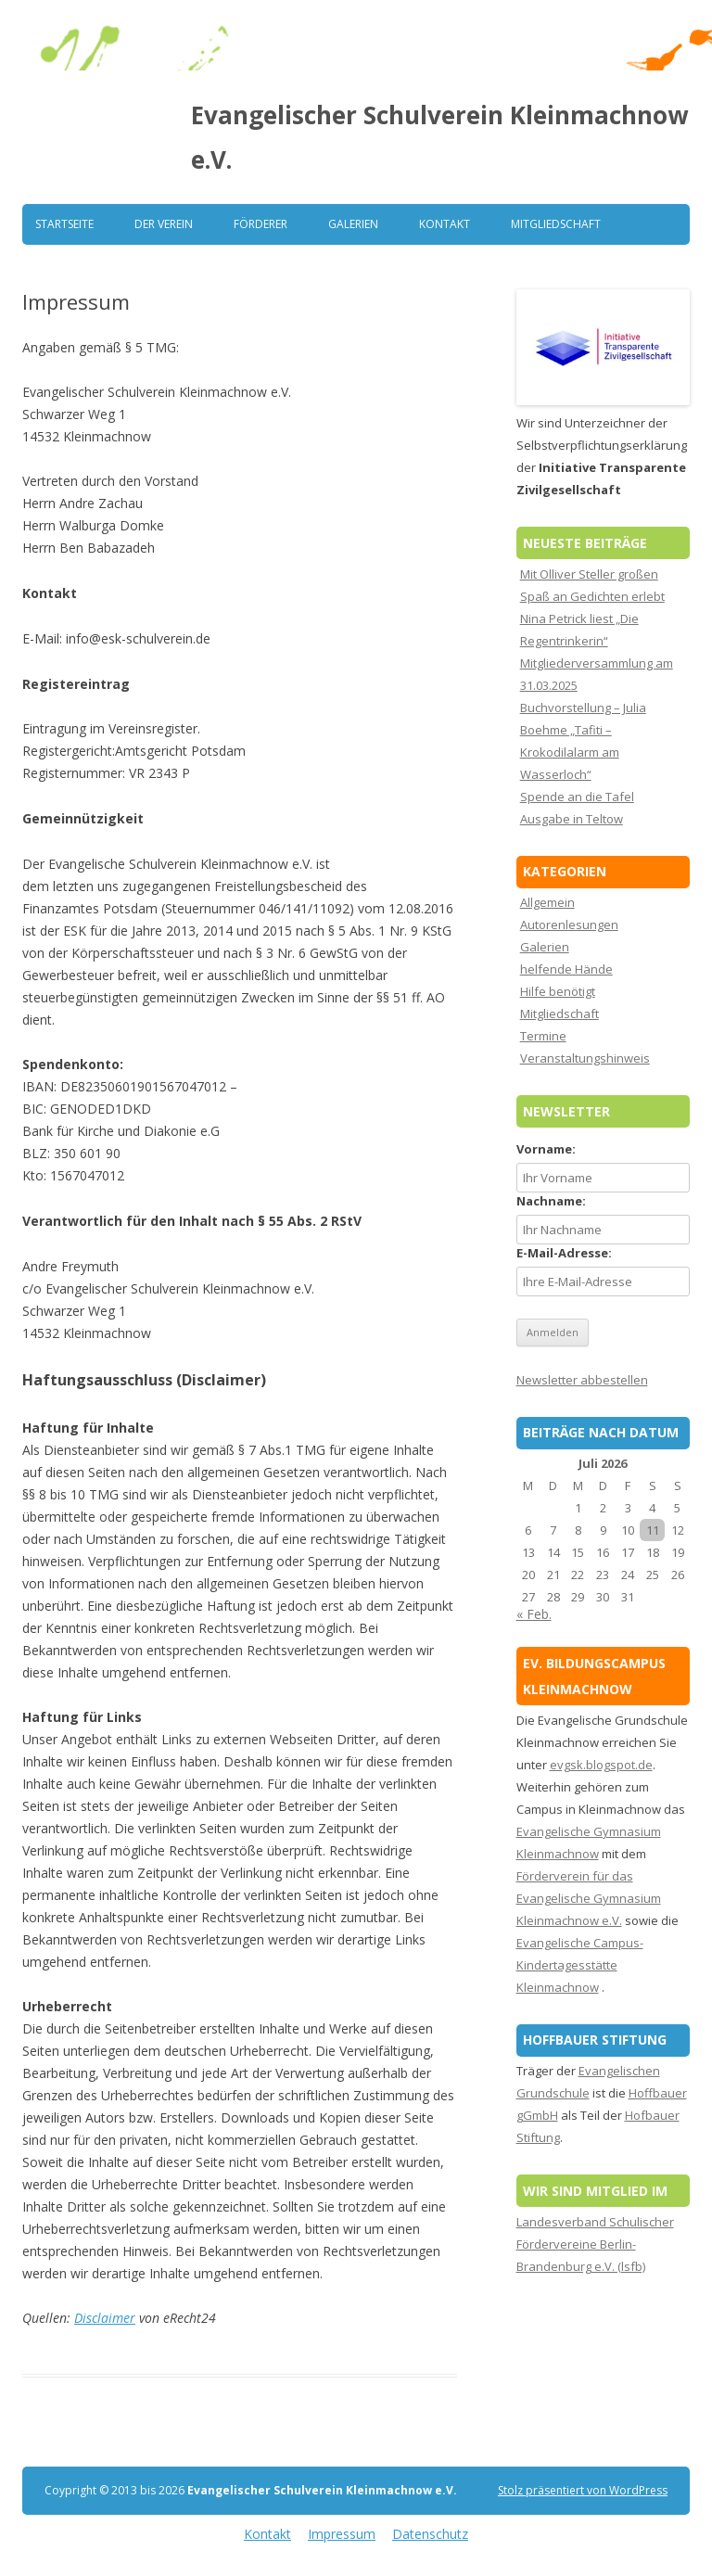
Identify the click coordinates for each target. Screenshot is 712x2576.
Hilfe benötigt (557, 991)
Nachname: (551, 1200)
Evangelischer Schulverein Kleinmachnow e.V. (439, 137)
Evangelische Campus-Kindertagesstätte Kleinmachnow (579, 1965)
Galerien (353, 224)
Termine (543, 1035)
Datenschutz (430, 2534)
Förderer (260, 224)
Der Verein (163, 224)
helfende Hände (566, 969)
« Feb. (534, 1614)
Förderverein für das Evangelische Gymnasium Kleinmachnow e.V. (588, 1898)
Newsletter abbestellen (582, 1379)
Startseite (64, 224)
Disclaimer (104, 2318)
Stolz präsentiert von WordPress (583, 2490)
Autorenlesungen (569, 924)
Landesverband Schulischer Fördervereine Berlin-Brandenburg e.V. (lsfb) (595, 2244)
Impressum (341, 2534)
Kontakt (444, 224)
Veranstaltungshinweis (585, 1058)
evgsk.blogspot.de (601, 1764)
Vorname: (546, 1149)
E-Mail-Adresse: (564, 1252)
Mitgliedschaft (556, 224)
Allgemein (547, 902)
